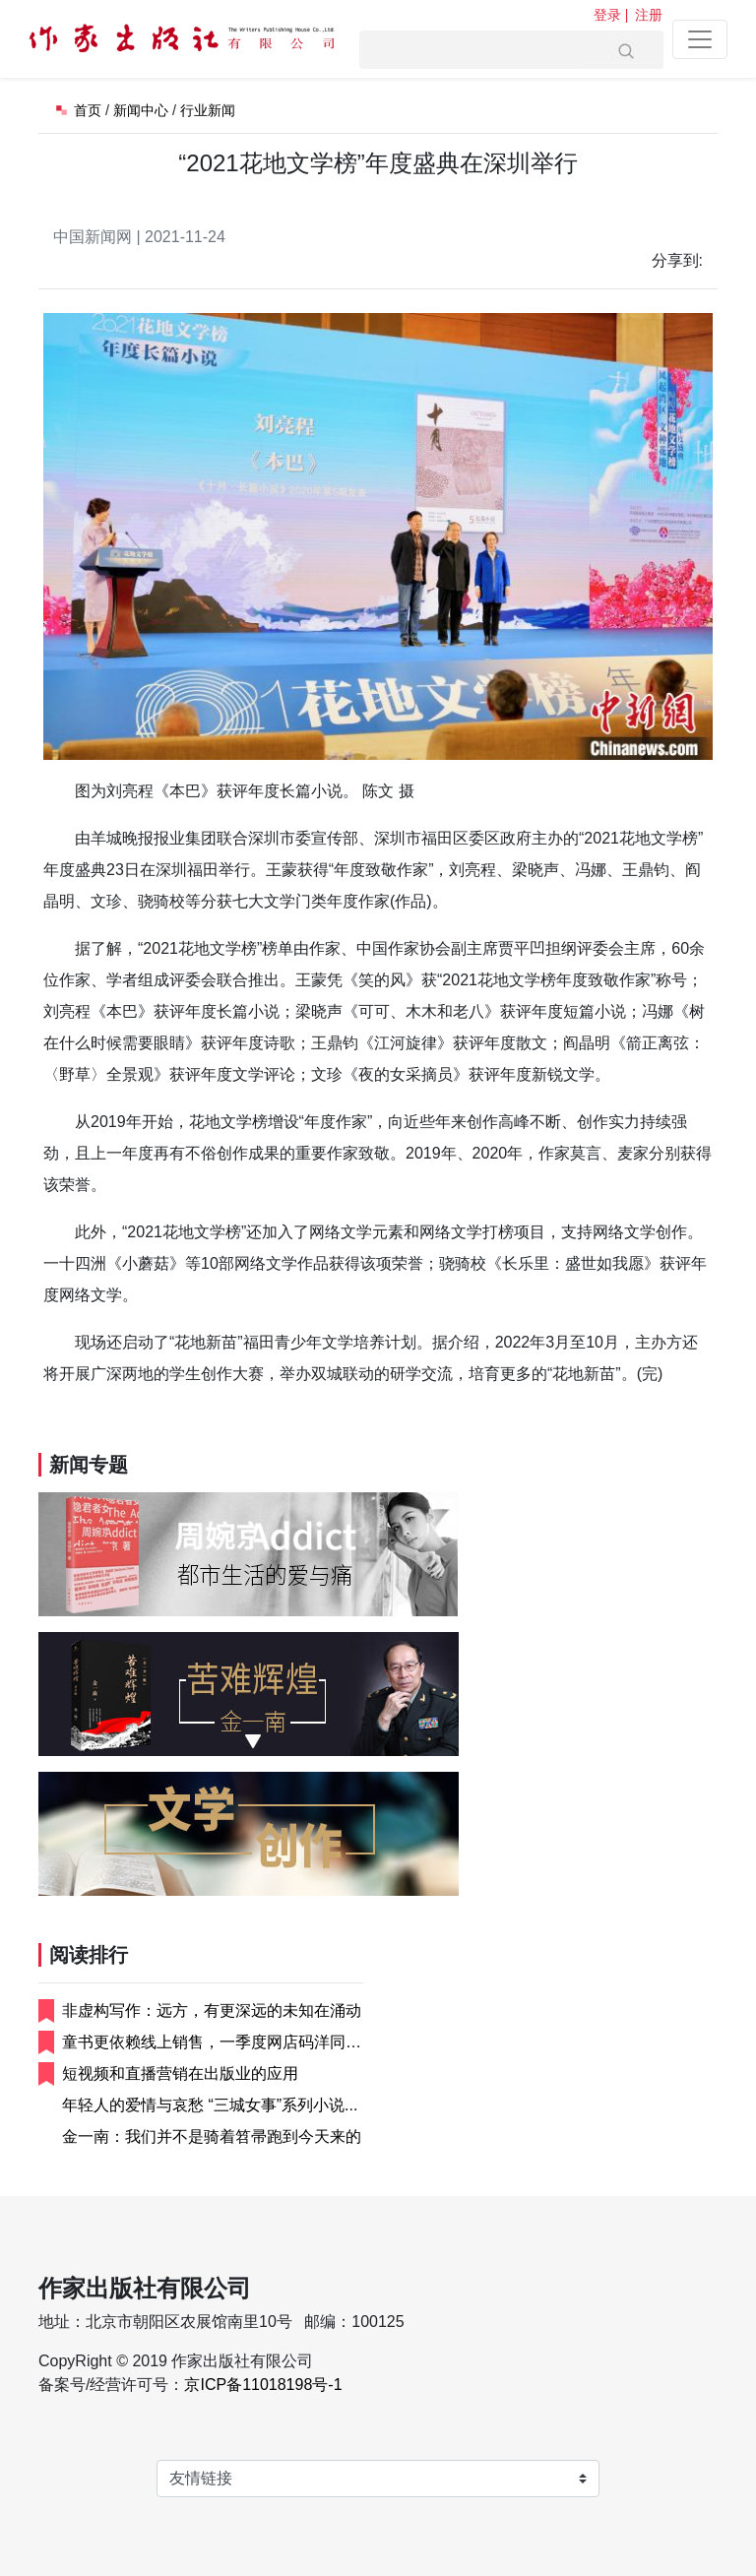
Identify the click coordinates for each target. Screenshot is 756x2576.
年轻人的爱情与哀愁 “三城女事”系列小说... (209, 2105)
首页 (87, 110)
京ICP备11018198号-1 (263, 2384)
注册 (648, 15)
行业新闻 (207, 110)
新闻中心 (140, 110)
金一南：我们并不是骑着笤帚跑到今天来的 (211, 2136)
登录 (607, 15)
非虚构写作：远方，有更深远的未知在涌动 (211, 2010)
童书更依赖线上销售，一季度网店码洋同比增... (211, 2044)
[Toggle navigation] (699, 39)
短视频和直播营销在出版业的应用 (180, 2073)
